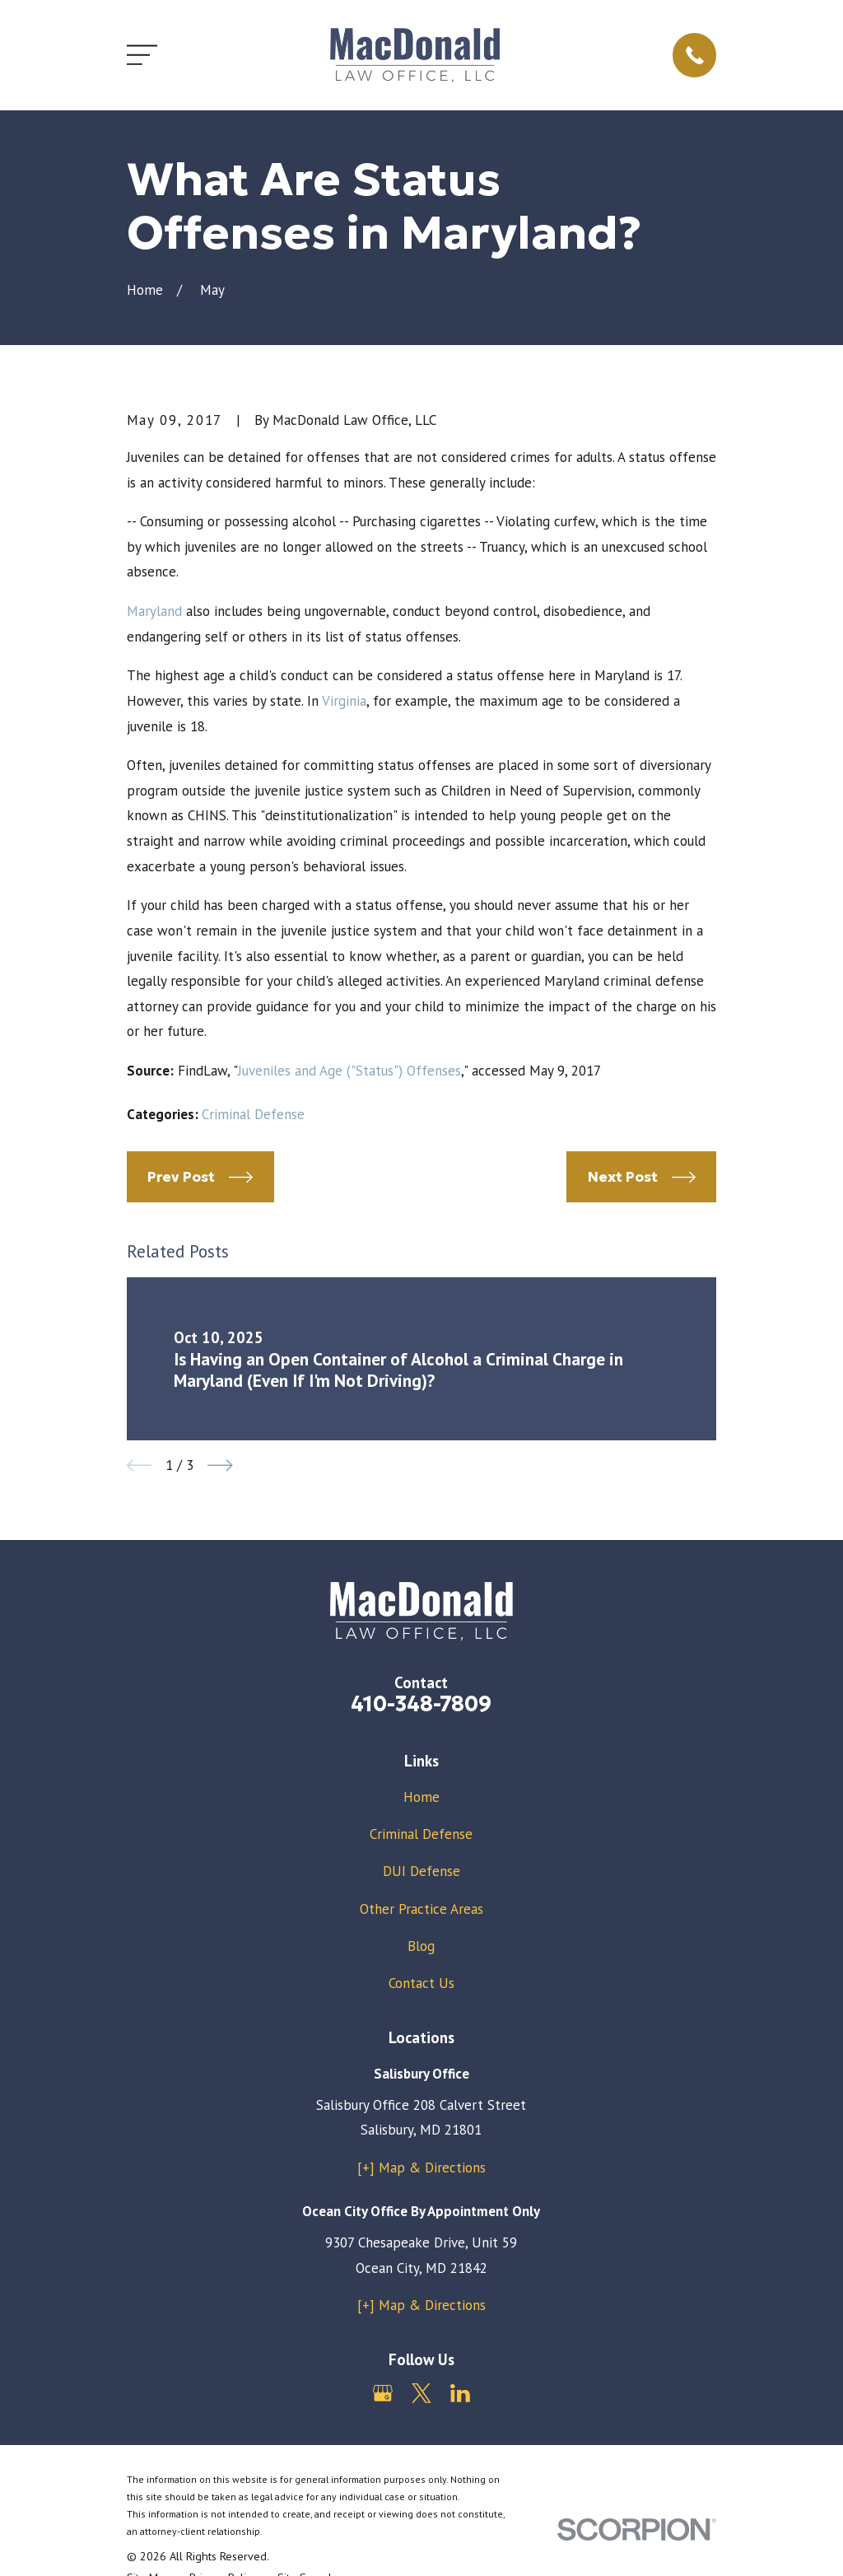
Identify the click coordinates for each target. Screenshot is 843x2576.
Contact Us (421, 1983)
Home (421, 1797)
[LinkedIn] (460, 2393)
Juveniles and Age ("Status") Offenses (349, 1071)
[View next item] (220, 1465)
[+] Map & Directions (421, 2167)
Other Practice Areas (421, 1909)
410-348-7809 (421, 1704)
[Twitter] (421, 2393)
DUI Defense (421, 1871)
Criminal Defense (253, 1114)
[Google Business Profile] (383, 2393)
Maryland (154, 611)
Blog (421, 1946)
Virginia (344, 701)
